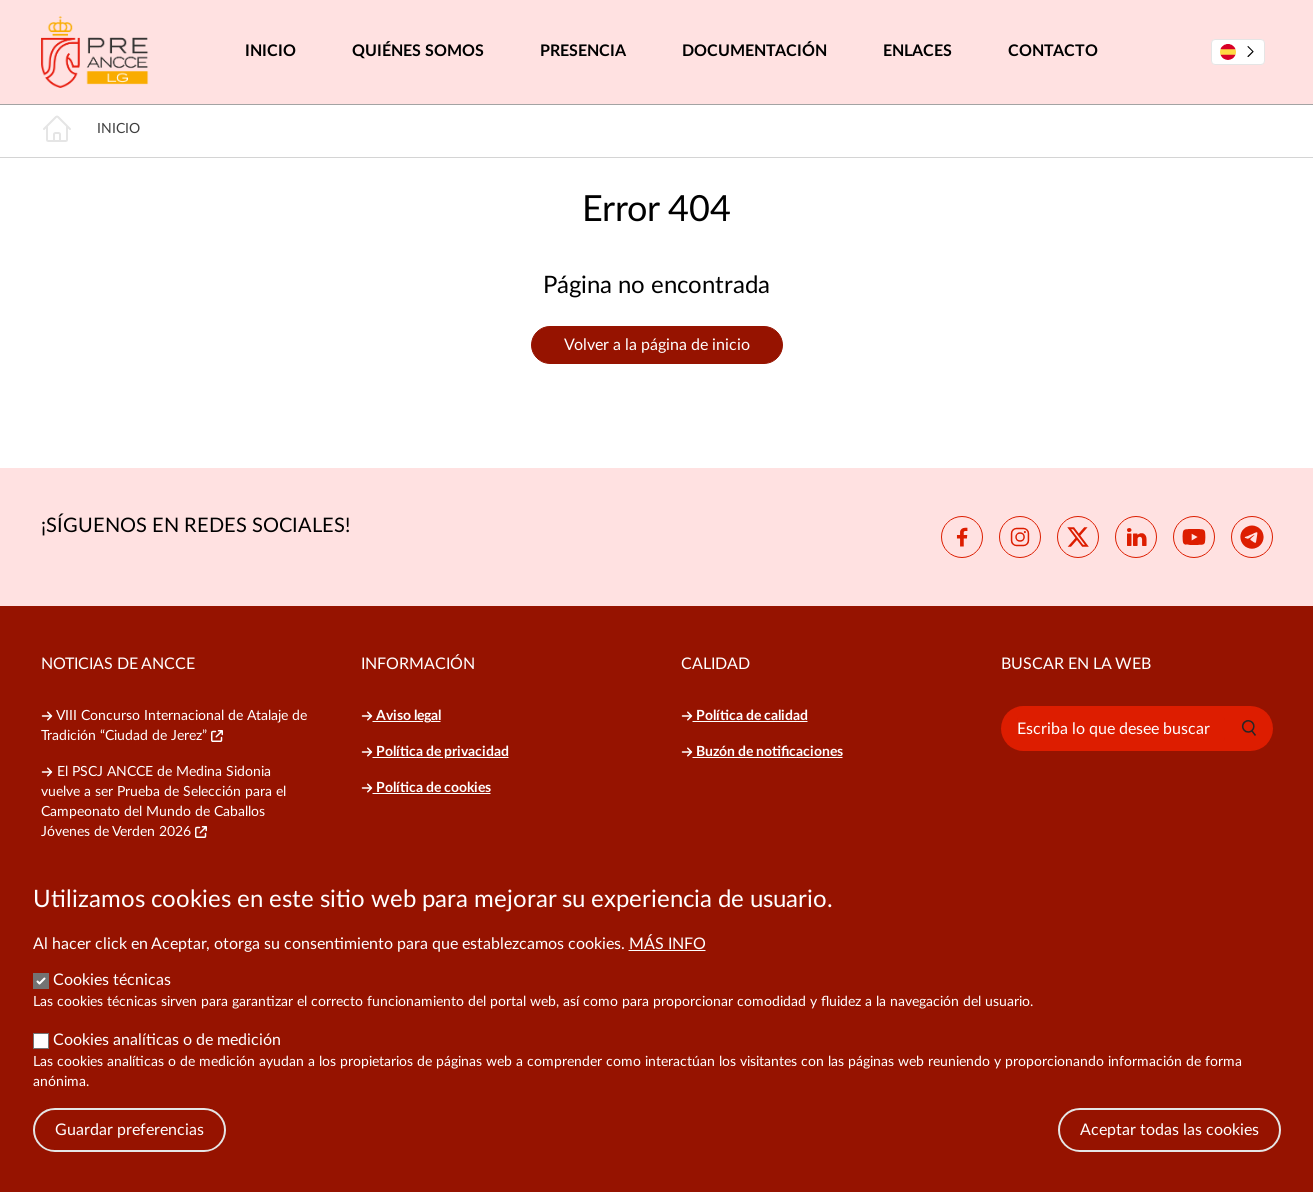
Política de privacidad (435, 752)
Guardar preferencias (129, 1154)
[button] (1249, 728)
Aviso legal (401, 716)
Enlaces (917, 51)
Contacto (1053, 51)
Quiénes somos (418, 51)
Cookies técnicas (112, 1004)
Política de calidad (744, 716)
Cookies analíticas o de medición (167, 1064)
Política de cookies (426, 788)
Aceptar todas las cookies (1169, 1154)
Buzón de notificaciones (762, 752)
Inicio (270, 51)
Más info (667, 968)
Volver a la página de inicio (657, 345)
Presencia (583, 51)
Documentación (754, 51)
